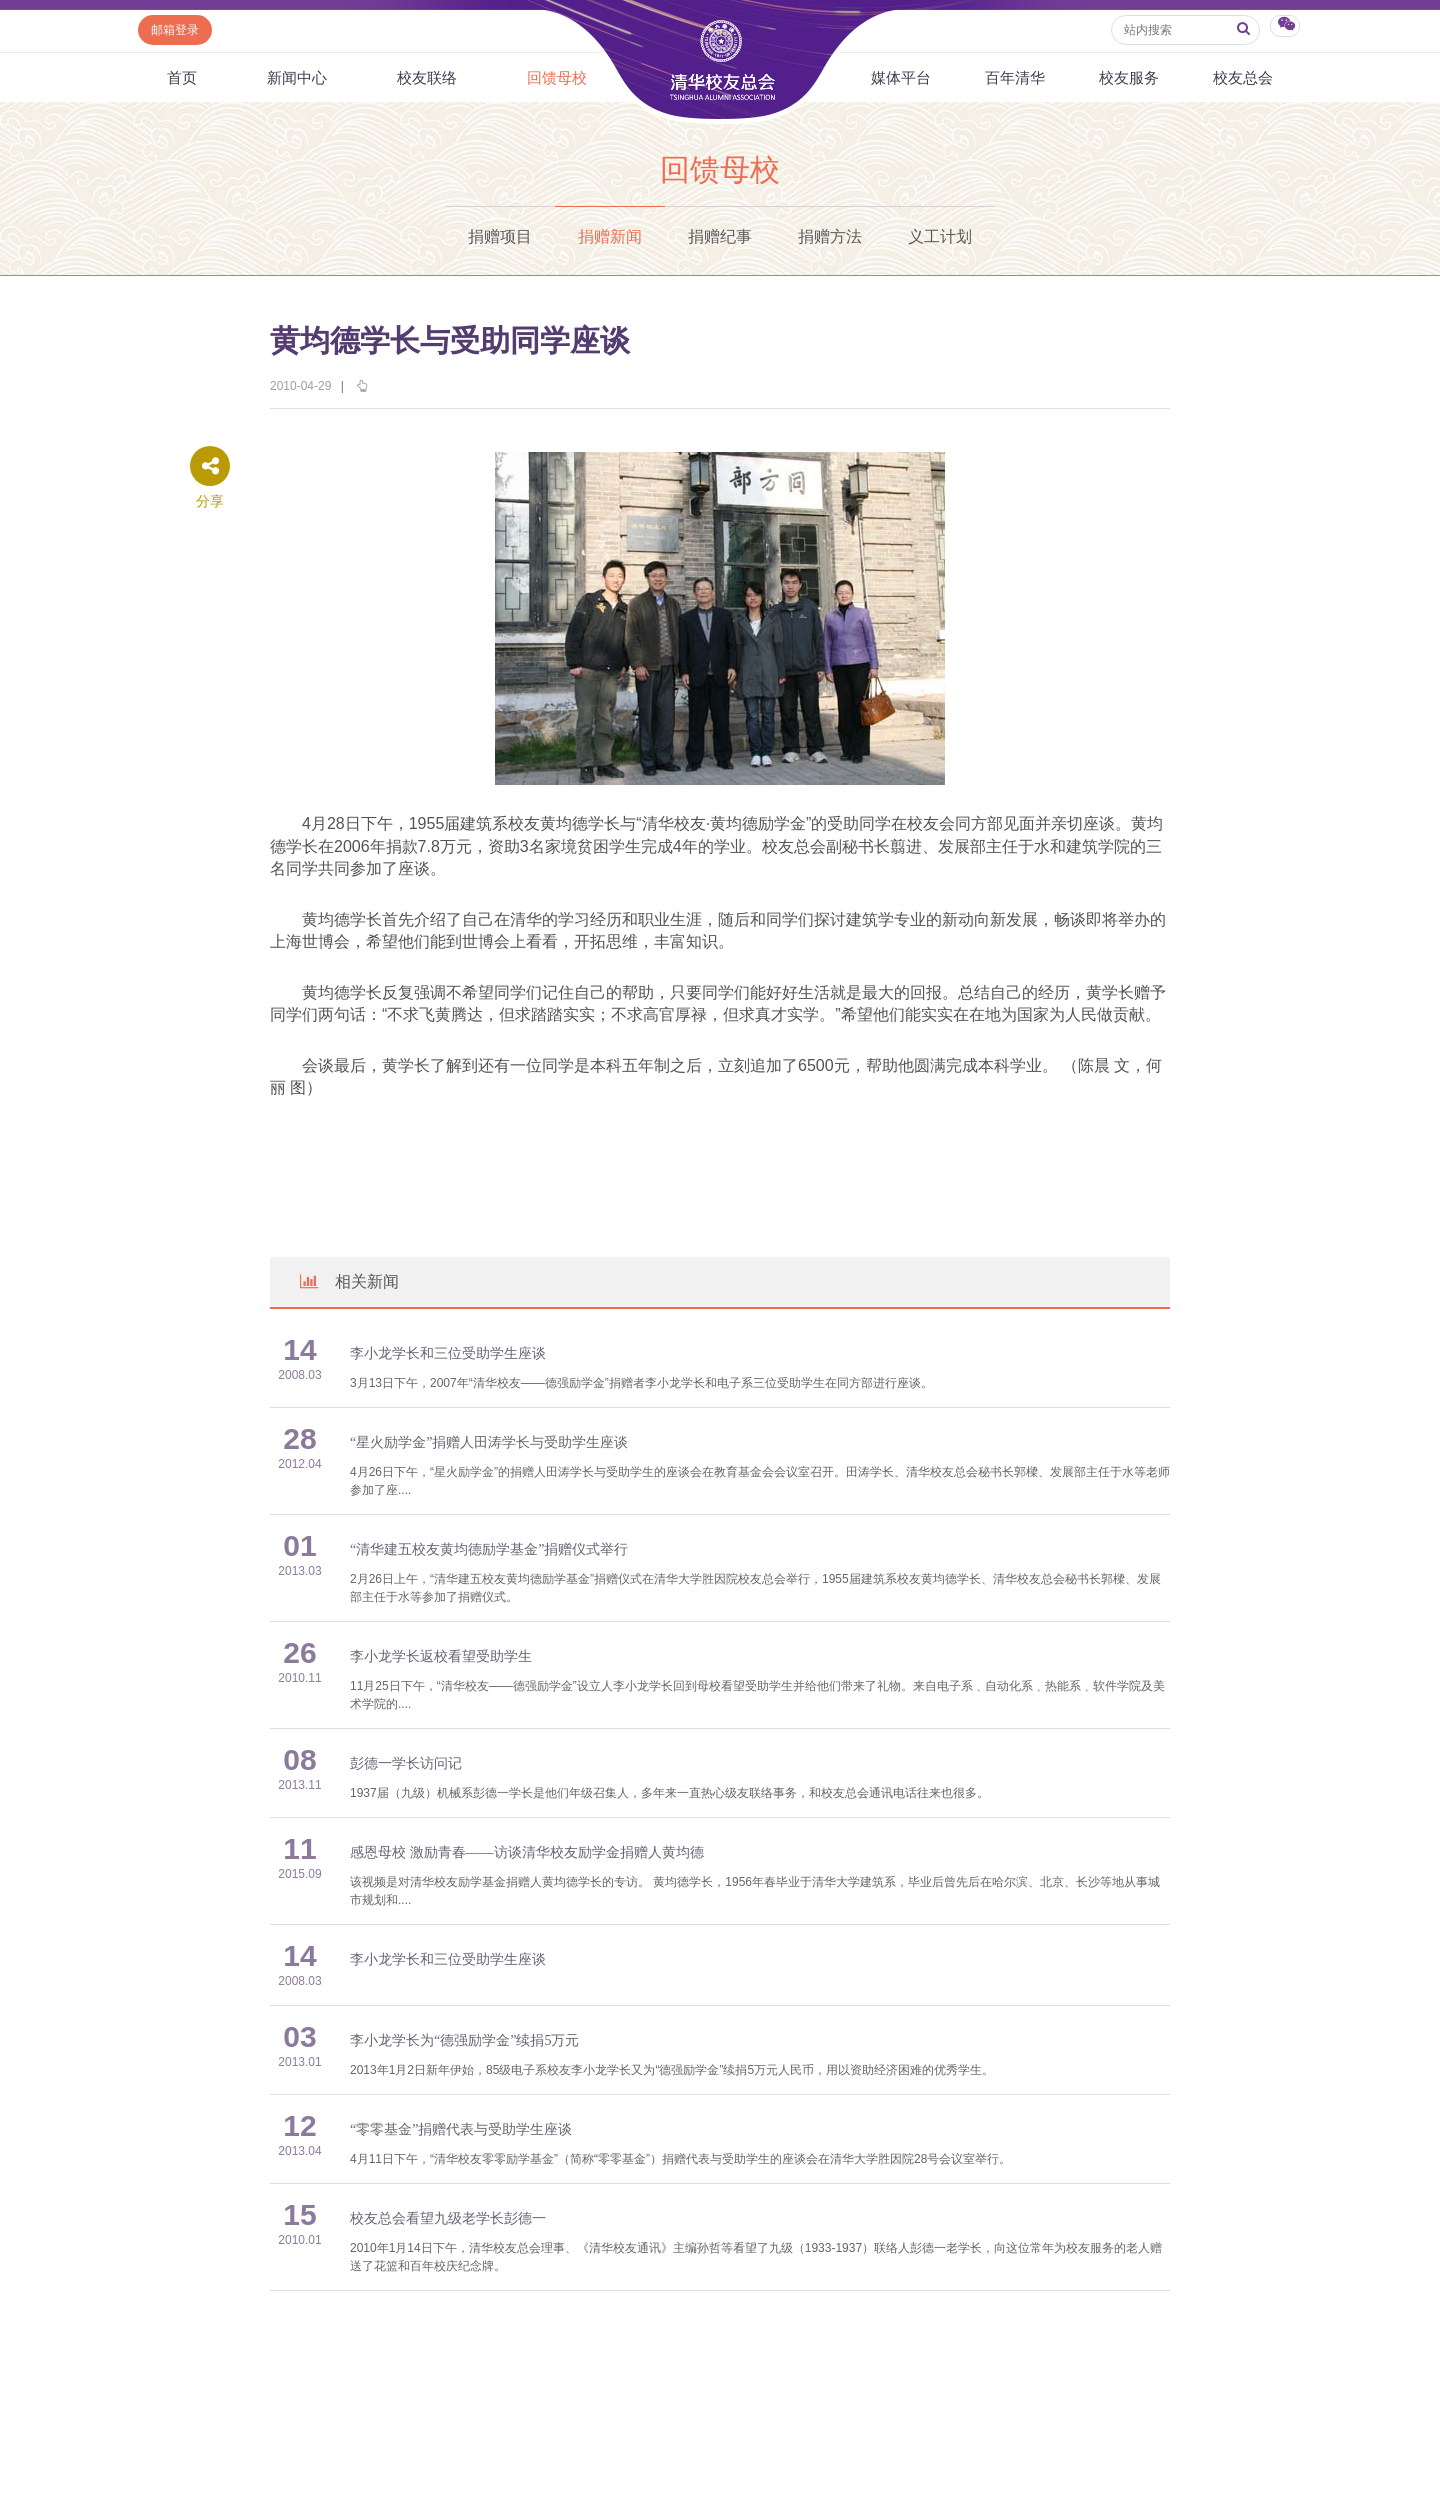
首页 (182, 77)
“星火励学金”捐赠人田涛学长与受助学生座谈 (489, 1442)
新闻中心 (297, 77)
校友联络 (427, 77)
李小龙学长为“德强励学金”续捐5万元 (464, 2040)
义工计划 (940, 236)
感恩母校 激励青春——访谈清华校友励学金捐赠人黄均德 (527, 1852)
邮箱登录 (175, 30)
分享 (210, 501)
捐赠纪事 (720, 236)
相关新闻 (348, 1281)
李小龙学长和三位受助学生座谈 (448, 1353)
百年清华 (1015, 77)
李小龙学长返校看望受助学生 (441, 1656)
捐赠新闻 (610, 236)
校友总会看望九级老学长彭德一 (448, 2218)
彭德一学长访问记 (406, 1763)
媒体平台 (901, 77)
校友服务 (1129, 77)
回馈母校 (557, 77)
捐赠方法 (830, 236)
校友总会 (1243, 77)
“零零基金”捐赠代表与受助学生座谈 (461, 2129)
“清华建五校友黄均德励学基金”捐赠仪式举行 (489, 1549)
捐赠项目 (500, 236)
